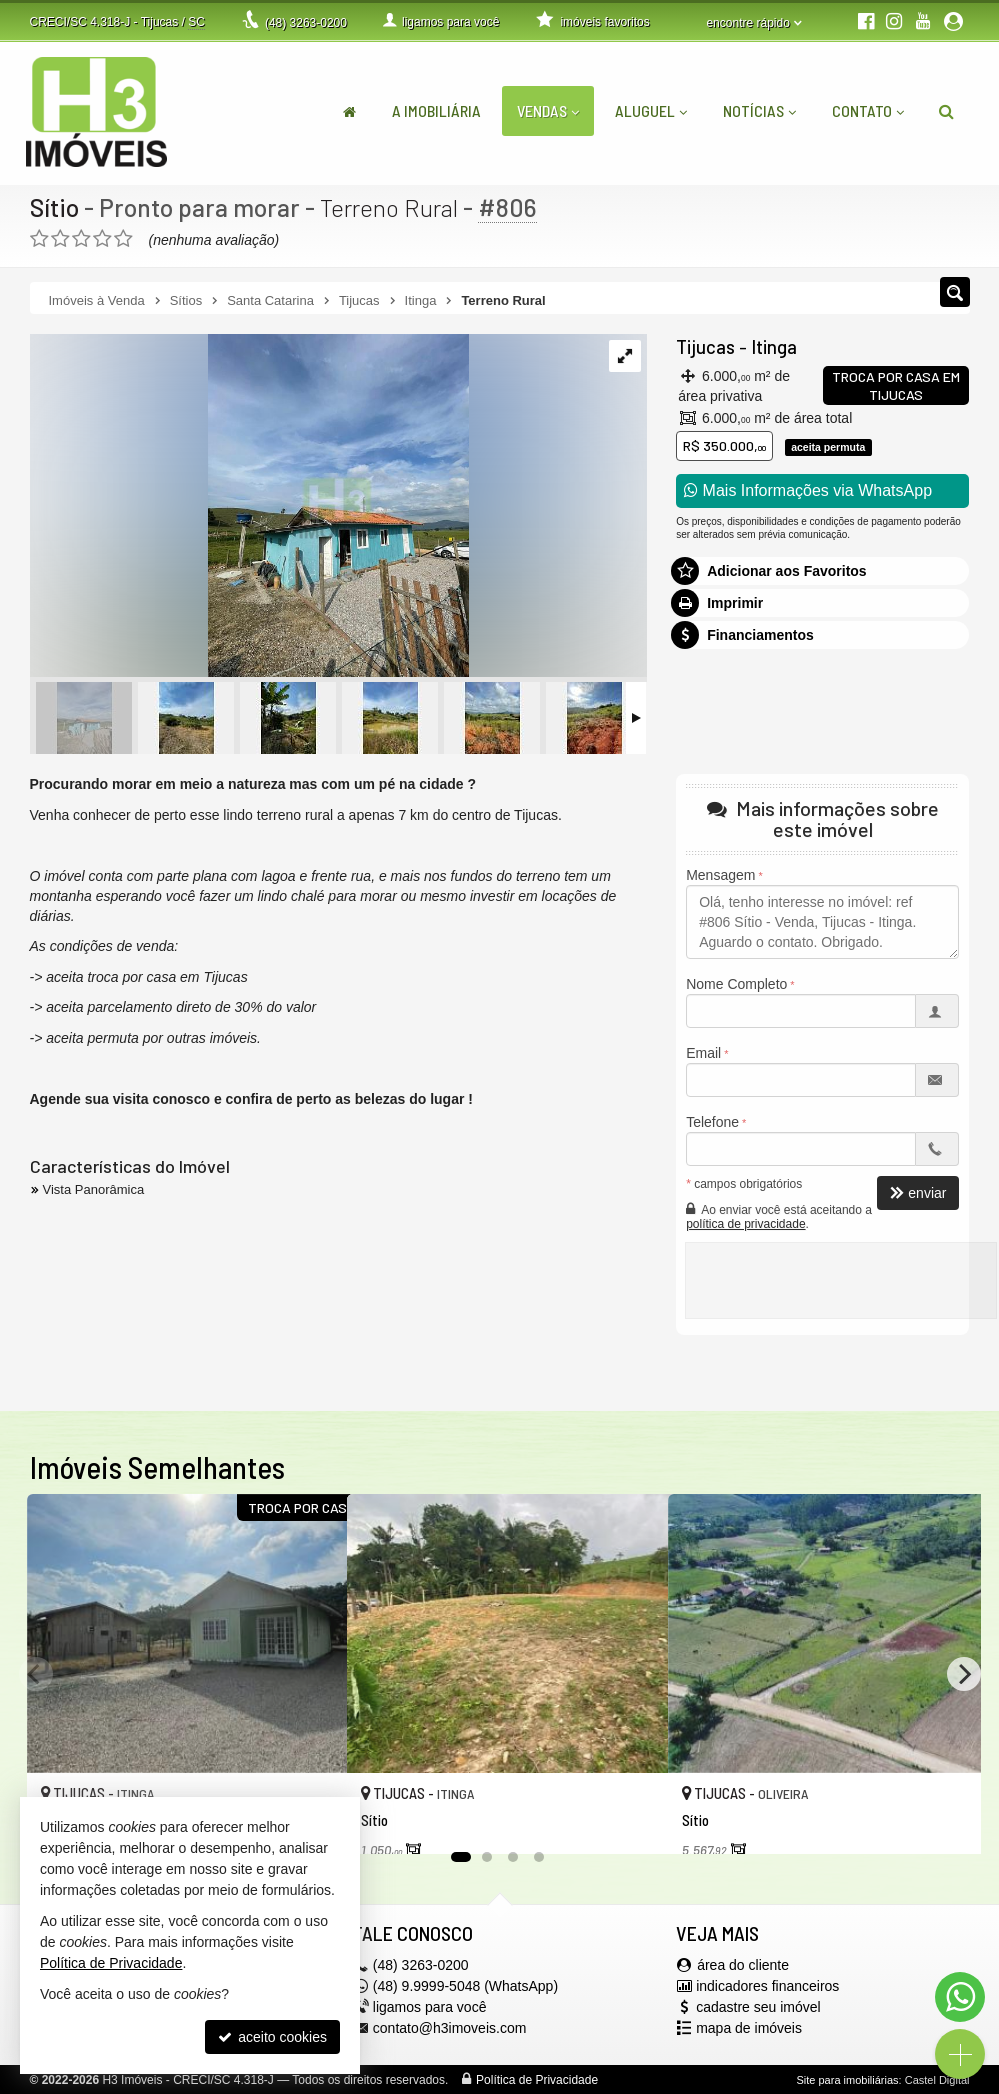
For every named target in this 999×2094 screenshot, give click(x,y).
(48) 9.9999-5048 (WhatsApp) (465, 1986)
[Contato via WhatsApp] (960, 1997)
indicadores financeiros (767, 1986)
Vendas (548, 110)
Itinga (771, 347)
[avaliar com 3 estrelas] (81, 239)
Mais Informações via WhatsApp (808, 490)
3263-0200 (306, 23)
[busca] (946, 111)
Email (703, 1053)
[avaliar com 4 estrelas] (102, 239)
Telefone (712, 1122)
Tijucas (704, 347)
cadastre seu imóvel (758, 2007)
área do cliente (743, 1965)
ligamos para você (430, 2007)
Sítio (55, 207)
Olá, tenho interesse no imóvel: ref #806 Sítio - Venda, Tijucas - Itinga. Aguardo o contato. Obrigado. (822, 922)
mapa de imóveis (749, 2028)
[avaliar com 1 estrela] (39, 239)
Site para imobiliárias (847, 2080)
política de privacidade (745, 1224)
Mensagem (720, 875)
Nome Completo (736, 984)
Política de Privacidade (537, 2080)
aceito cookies (272, 2037)
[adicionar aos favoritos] (631, 1819)
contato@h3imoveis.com (450, 2028)
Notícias (759, 110)
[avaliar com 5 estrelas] (123, 239)
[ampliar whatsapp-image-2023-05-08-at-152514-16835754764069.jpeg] (249, 507)
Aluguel (651, 110)
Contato (868, 110)
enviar (918, 1193)
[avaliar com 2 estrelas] (60, 239)
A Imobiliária (436, 110)
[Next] (964, 1674)
